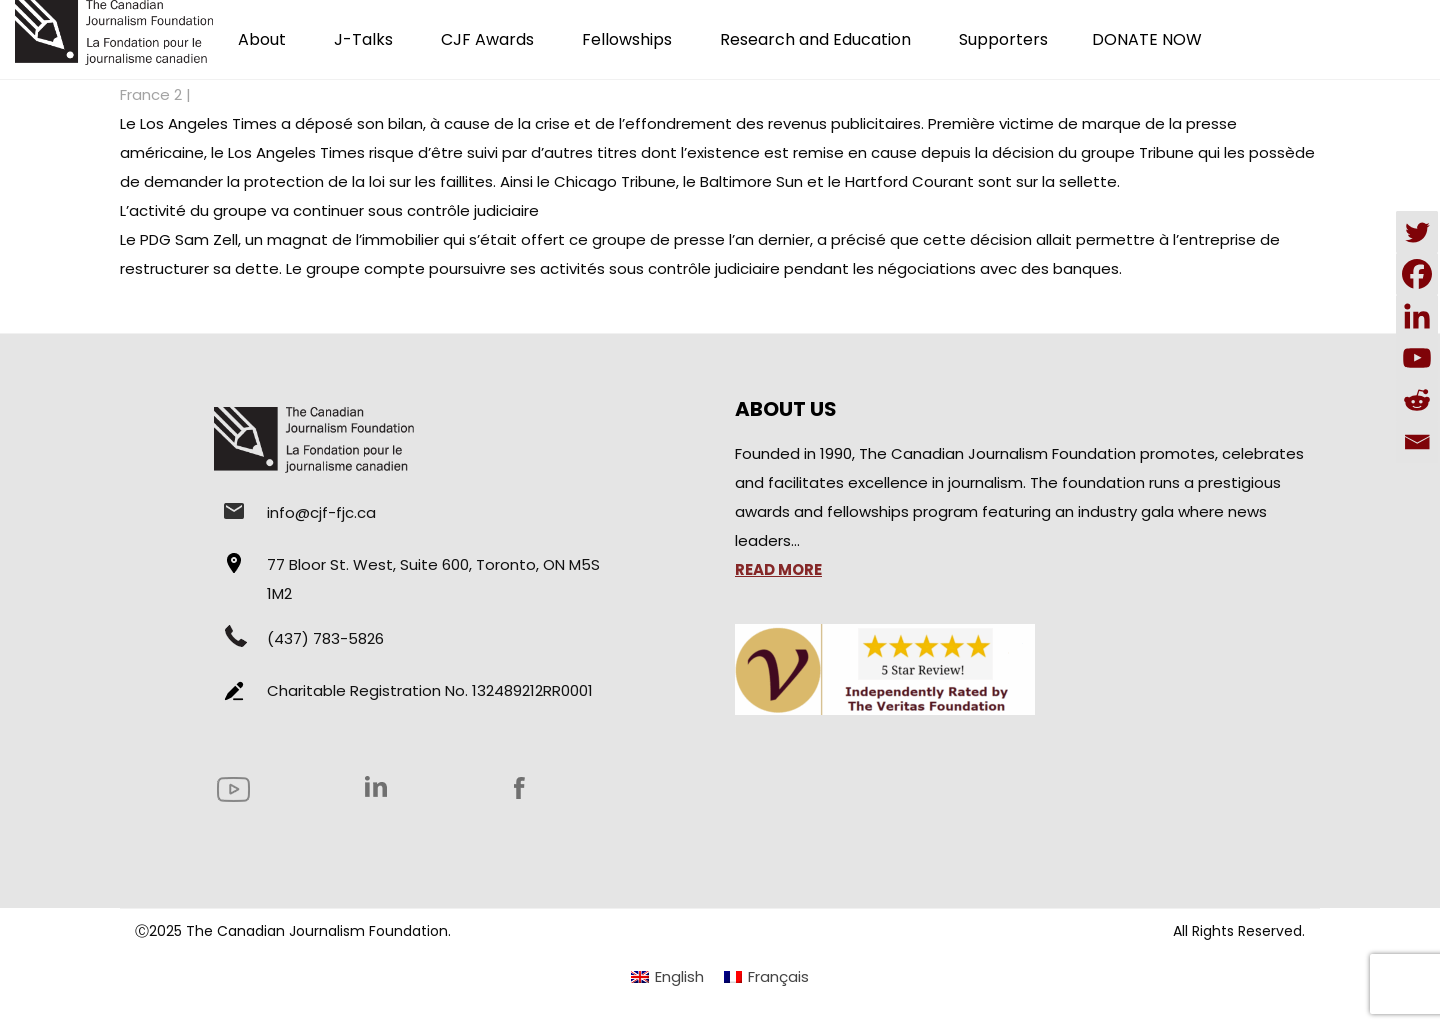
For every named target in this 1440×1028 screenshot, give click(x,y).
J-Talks (363, 39)
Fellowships (627, 39)
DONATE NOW (1147, 39)
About (262, 39)
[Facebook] (1417, 274)
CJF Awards (487, 39)
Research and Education (815, 39)
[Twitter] (1417, 232)
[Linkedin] (1417, 316)
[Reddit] (1417, 400)
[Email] (1417, 442)
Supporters (1003, 39)
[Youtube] (1417, 358)
